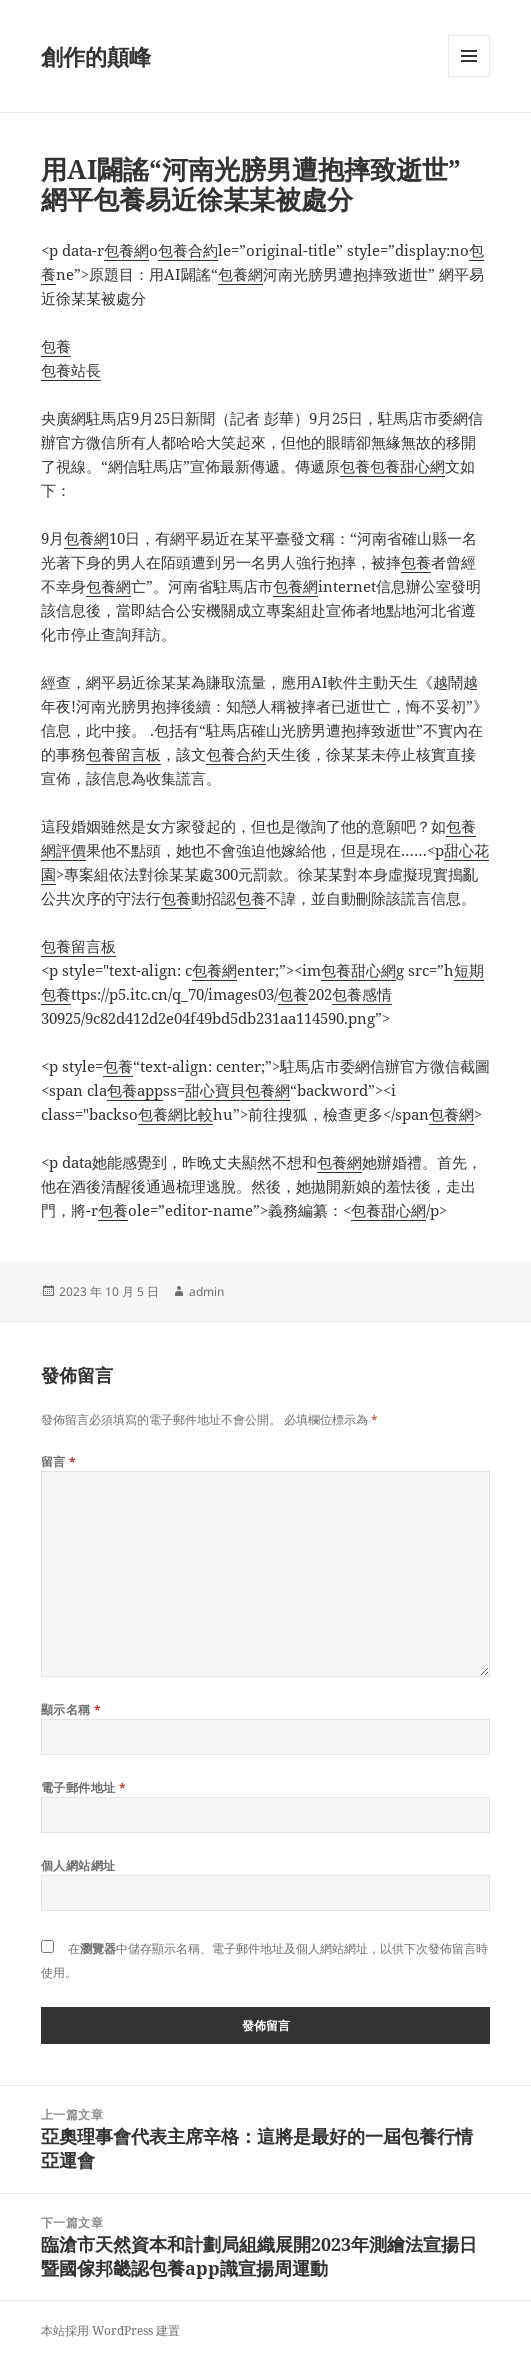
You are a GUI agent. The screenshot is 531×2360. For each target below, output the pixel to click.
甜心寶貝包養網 (237, 1090)
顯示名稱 (71, 1709)
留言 (59, 1461)
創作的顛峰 (96, 56)
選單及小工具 (469, 76)
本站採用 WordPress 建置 (110, 2330)
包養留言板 (123, 754)
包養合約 (188, 250)
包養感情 (362, 994)
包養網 (126, 250)
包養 (56, 346)
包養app (135, 1090)
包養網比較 (175, 1114)
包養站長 (71, 370)
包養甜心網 (407, 466)
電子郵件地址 (84, 1787)
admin (206, 1291)
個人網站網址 (78, 1865)
